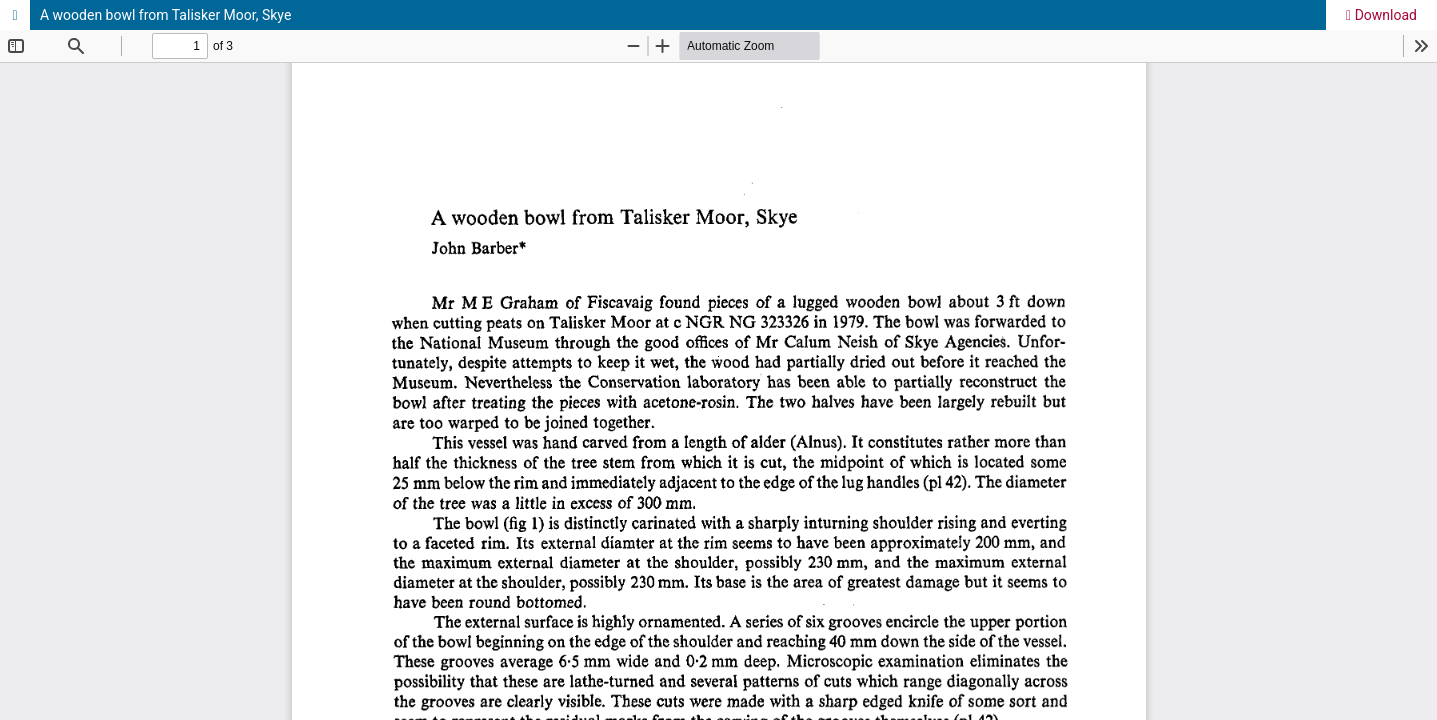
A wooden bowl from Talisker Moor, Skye (165, 15)
